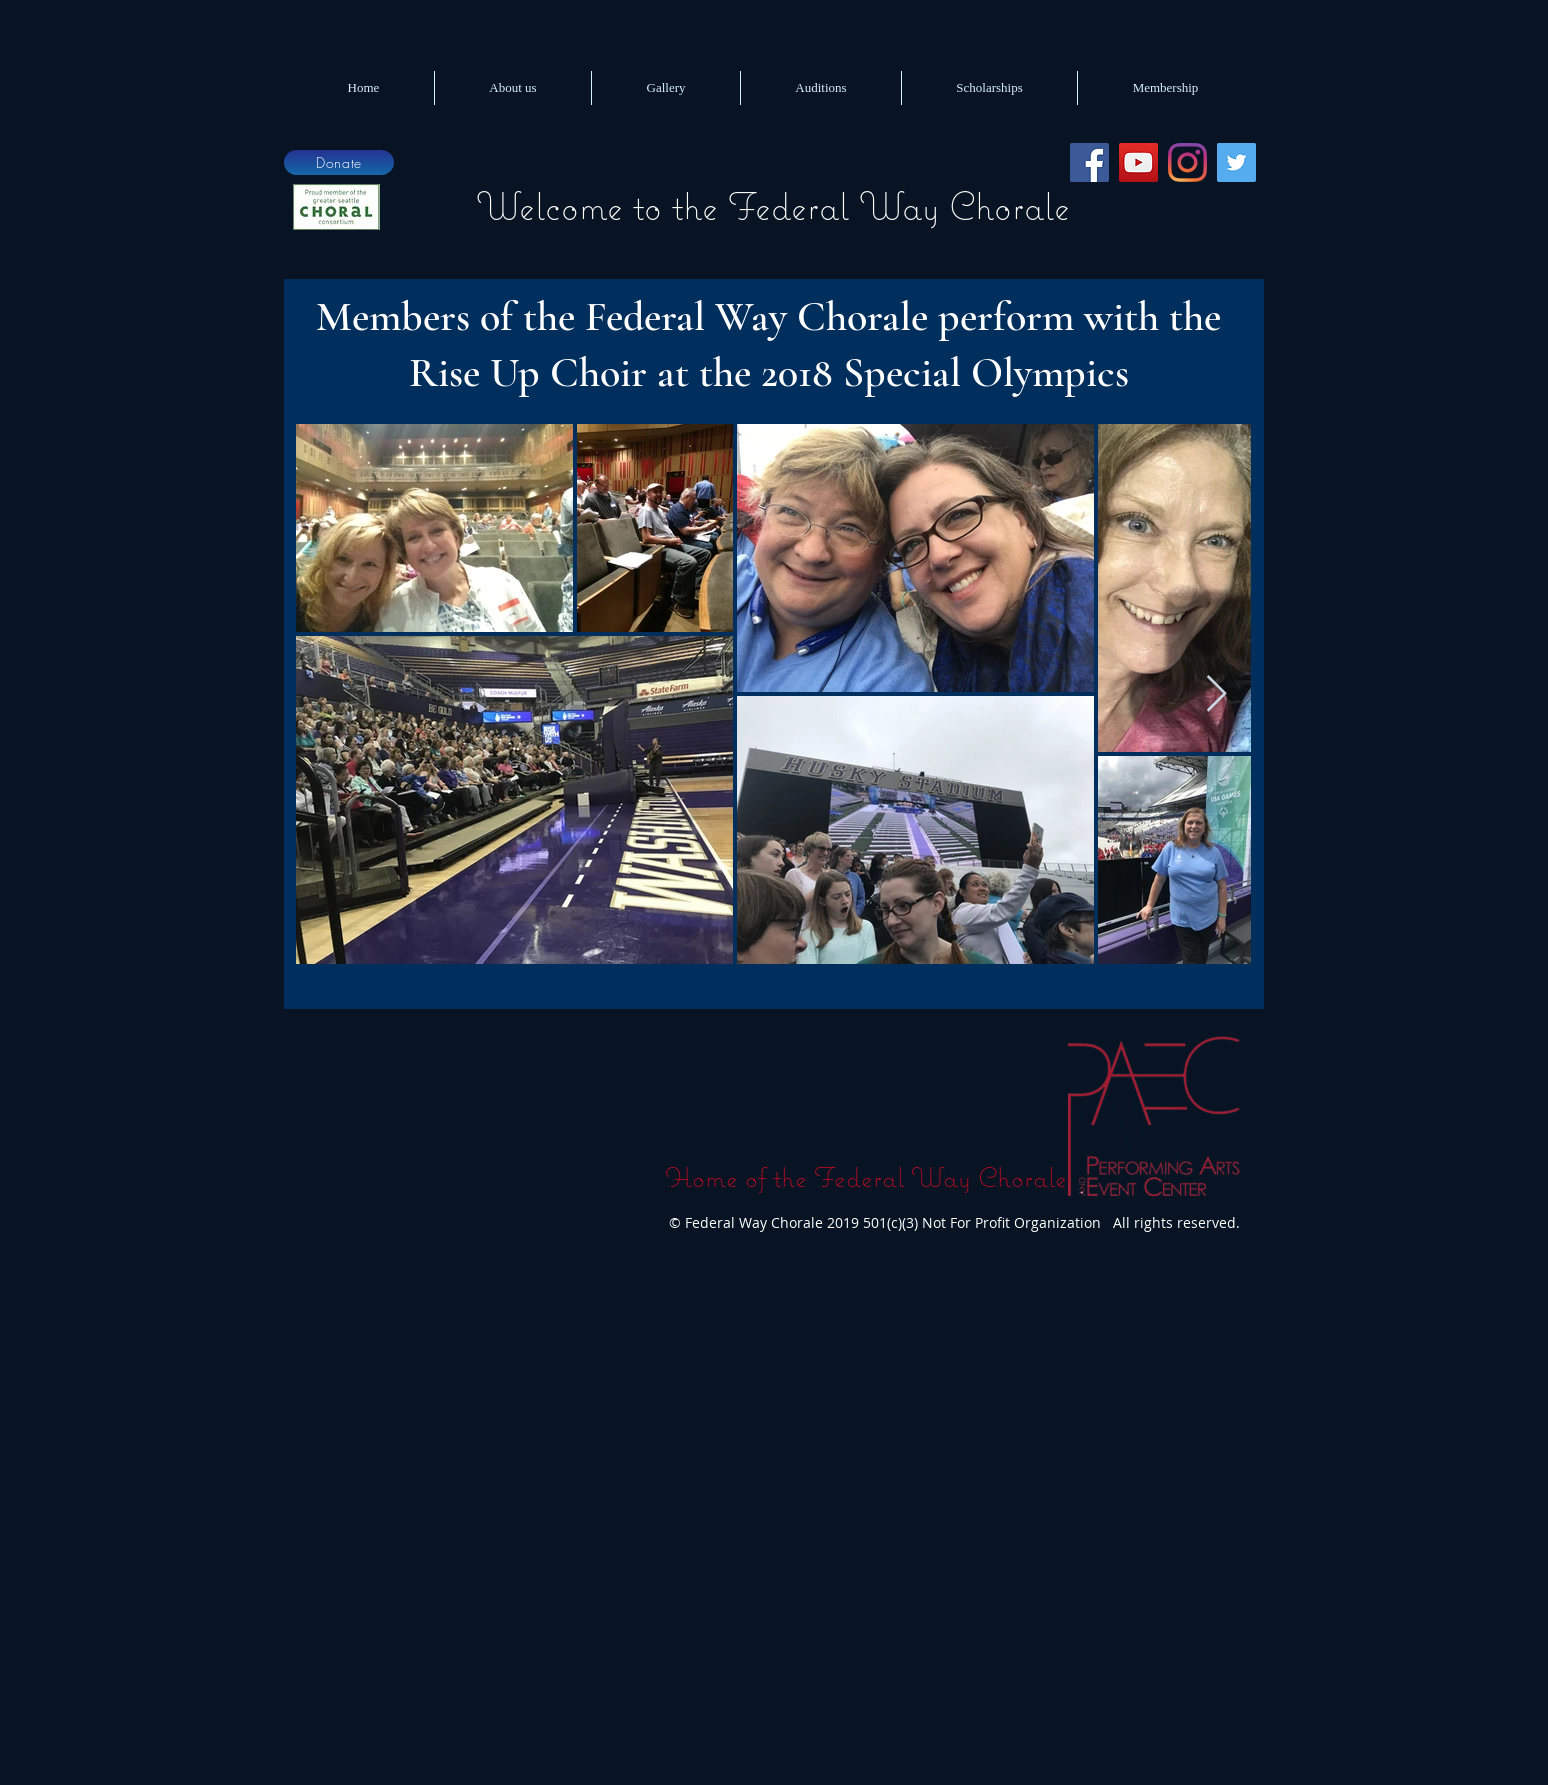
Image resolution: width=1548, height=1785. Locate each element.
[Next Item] (1216, 694)
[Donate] (339, 162)
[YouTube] (1138, 162)
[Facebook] (1089, 162)
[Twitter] (1236, 162)
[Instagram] (1187, 162)
